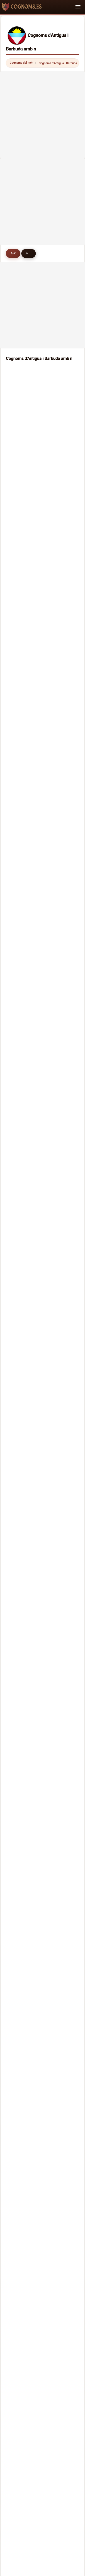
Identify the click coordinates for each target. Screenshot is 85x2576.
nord (19, 1301)
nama (20, 960)
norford (21, 666)
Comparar (21, 2212)
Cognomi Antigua (34, 1698)
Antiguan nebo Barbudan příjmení (46, 1738)
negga (20, 1019)
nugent (21, 596)
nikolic (21, 1219)
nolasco (22, 1313)
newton (21, 466)
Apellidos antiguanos (37, 1658)
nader (20, 1278)
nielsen (21, 1477)
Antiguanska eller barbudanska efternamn (43, 1799)
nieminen (23, 937)
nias (19, 878)
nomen (21, 984)
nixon (20, 584)
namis (20, 1078)
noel (19, 502)
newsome (23, 1430)
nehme (21, 1066)
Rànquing (69, 2205)
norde (20, 901)
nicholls (22, 1419)
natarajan (23, 1172)
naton (20, 1089)
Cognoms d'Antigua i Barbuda (58, 63)
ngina (20, 1042)
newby (21, 995)
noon (20, 760)
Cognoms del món (21, 62)
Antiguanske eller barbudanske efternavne (43, 1749)
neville (21, 1407)
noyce (20, 631)
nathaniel (23, 384)
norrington (24, 1125)
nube (20, 1442)
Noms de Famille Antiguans (42, 1678)
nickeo (21, 525)
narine (21, 854)
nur (18, 1466)
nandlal (21, 925)
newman (22, 690)
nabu (20, 1324)
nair (19, 654)
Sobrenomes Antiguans (39, 1708)
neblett (21, 1113)
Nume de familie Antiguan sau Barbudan (42, 1786)
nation (21, 560)
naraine (21, 819)
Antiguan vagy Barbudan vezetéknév (38, 1772)
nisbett (21, 608)
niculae (21, 1289)
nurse (20, 478)
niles (19, 725)
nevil (19, 1242)
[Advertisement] (42, 113)
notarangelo (25, 1336)
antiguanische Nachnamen (41, 1688)
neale (20, 807)
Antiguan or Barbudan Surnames (46, 1668)
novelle (21, 643)
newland (22, 1148)
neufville (22, 1513)
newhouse (24, 1254)
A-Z (13, 253)
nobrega (22, 748)
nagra (20, 784)
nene (19, 1348)
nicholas (22, 372)
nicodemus (24, 772)
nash (19, 701)
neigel (20, 890)
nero (19, 831)
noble (20, 678)
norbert (21, 619)
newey (21, 843)
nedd (20, 408)
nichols (21, 737)
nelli (19, 1160)
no (18, 913)
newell (21, 713)
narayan (22, 1231)
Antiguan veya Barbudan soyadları (47, 1810)
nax (18, 1207)
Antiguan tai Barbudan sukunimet (46, 1761)
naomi (20, 948)
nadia (20, 1454)
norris (20, 549)
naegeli (21, 1195)
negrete (22, 1266)
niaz (19, 1184)
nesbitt (21, 490)
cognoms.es (42, 2187)
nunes (20, 537)
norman (22, 1383)
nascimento (25, 1501)
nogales (22, 1007)
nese (19, 972)
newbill (21, 1371)
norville (21, 572)
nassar (21, 1101)
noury (20, 796)
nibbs (20, 431)
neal (19, 1489)
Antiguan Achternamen (39, 1728)
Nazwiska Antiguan (36, 1718)
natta (20, 866)
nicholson (23, 455)
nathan (21, 443)
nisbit (20, 1136)
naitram (22, 1031)
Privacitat (64, 2212)
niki (18, 1360)
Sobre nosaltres (42, 2205)
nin (18, 1054)
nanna (20, 1524)
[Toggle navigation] (78, 6)
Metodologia (12, 2205)
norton (21, 513)
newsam (22, 1536)
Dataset (43, 2212)
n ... (28, 253)
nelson (21, 396)
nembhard (24, 1395)
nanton (21, 419)
